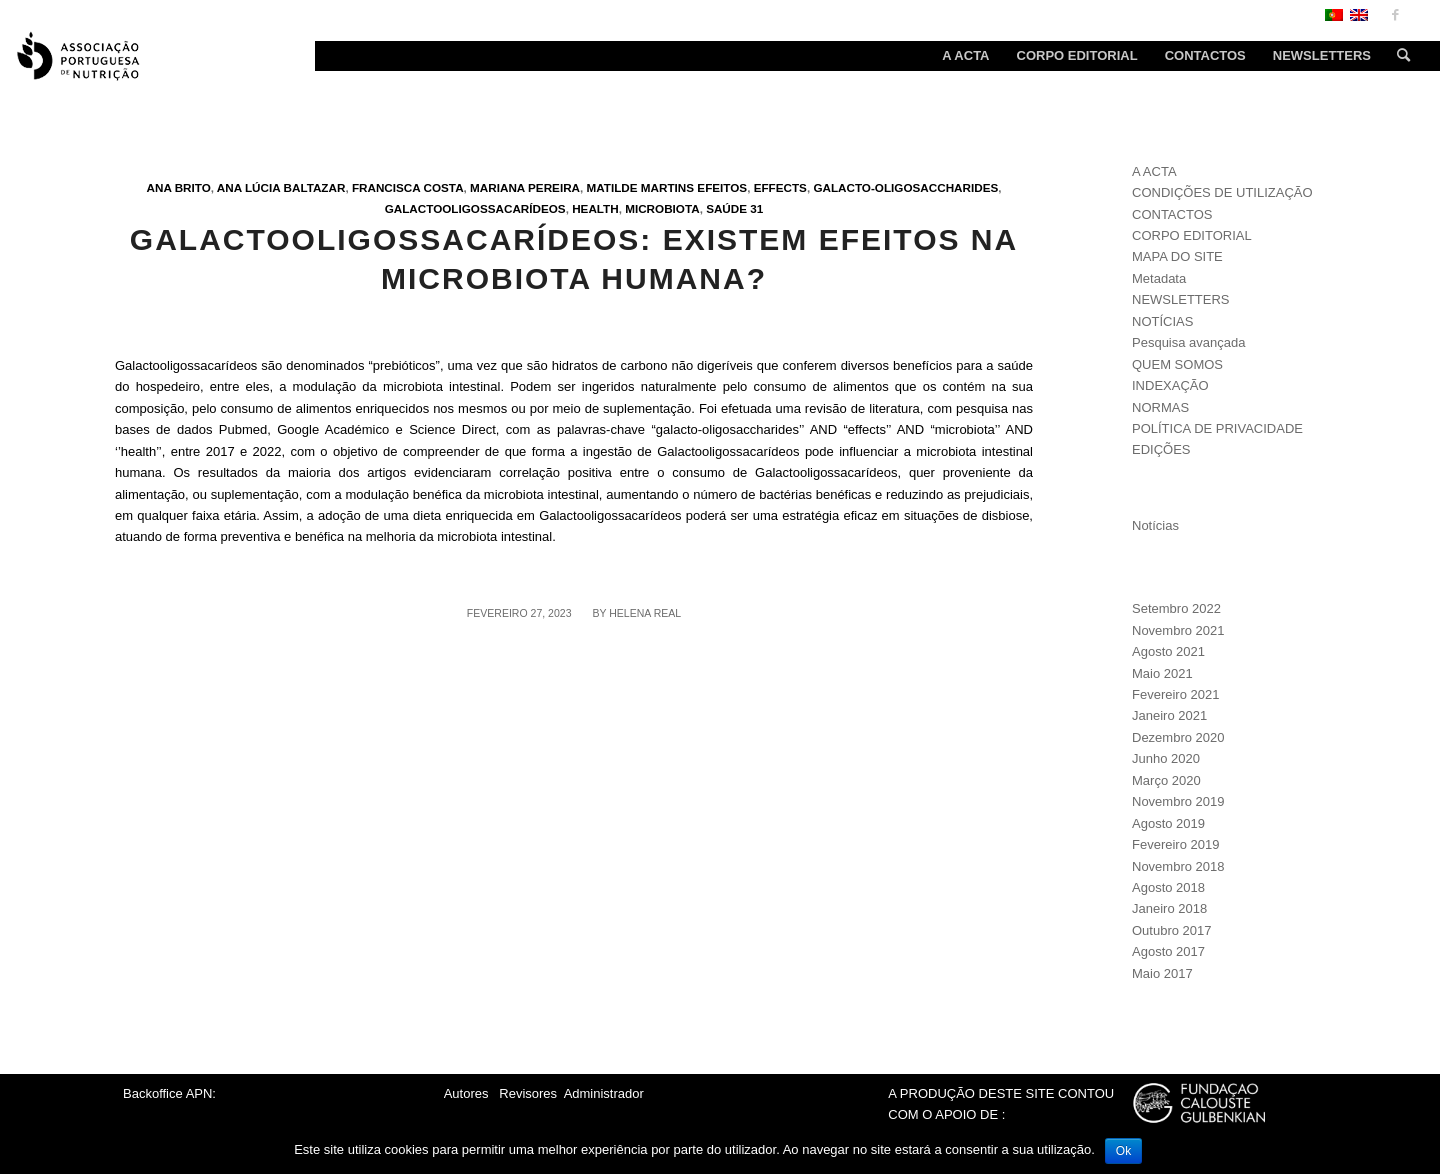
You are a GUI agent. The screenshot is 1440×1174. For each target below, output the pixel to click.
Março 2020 (1166, 780)
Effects (780, 187)
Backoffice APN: (169, 1093)
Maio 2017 (1162, 973)
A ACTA (1154, 171)
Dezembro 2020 (1178, 737)
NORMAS (1160, 407)
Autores (466, 1093)
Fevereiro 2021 (1175, 694)
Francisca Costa (408, 187)
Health (595, 208)
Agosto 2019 (1168, 823)
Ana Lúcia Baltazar (281, 187)
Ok (1123, 1151)
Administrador (604, 1093)
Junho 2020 (1166, 758)
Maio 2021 (1162, 673)
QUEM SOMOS (1177, 364)
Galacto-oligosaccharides (905, 187)
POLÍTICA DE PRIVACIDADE (1217, 428)
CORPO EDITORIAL (1192, 235)
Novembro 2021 (1178, 630)
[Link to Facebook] (1395, 15)
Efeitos (722, 187)
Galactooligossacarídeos (475, 208)
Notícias (1155, 525)
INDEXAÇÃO (1170, 385)
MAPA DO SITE (1177, 256)
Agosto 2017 (1168, 951)
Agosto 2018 (1168, 887)
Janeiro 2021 (1169, 715)
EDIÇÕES (1161, 449)
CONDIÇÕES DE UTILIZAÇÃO (1222, 192)
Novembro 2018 (1178, 866)
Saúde (726, 208)
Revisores (526, 1093)
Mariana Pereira (525, 187)
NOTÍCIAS (1162, 321)
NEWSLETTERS (1181, 299)
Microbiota (662, 208)
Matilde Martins (641, 187)
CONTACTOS (1172, 214)
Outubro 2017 (1172, 930)
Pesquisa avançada (1188, 342)
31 (756, 208)
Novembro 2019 (1178, 801)
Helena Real (645, 613)
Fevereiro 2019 (1175, 844)
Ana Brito (179, 187)
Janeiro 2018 (1169, 908)
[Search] (1397, 56)
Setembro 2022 (1176, 608)
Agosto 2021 (1168, 651)
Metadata (1159, 278)
